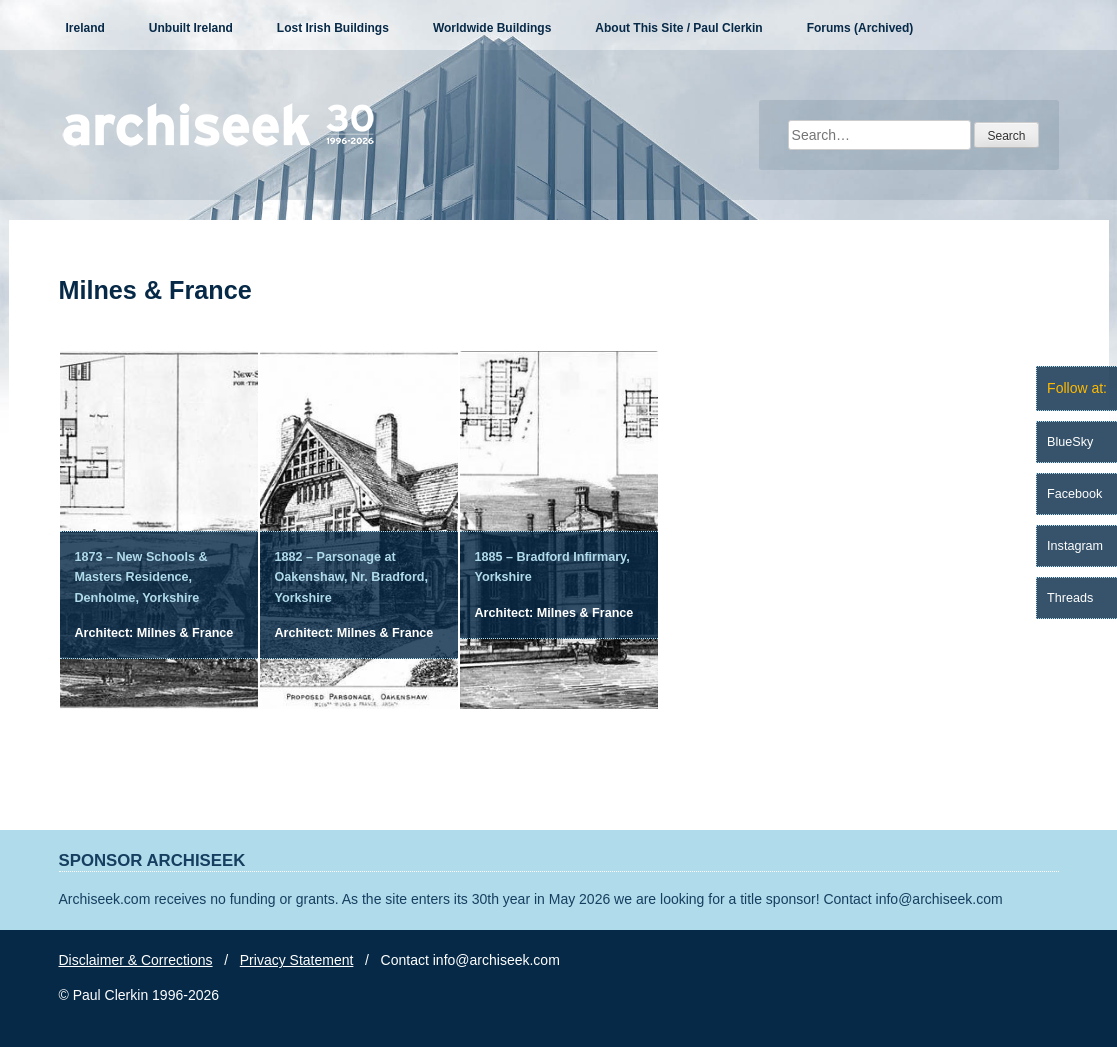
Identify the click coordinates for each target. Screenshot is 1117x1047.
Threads (1070, 598)
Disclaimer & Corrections (136, 960)
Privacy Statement (297, 960)
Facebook (1074, 494)
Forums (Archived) (860, 28)
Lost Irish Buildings (333, 28)
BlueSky (1070, 442)
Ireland (85, 28)
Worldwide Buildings (492, 28)
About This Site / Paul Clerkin (678, 28)
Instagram (1075, 546)
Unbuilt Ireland (191, 28)
